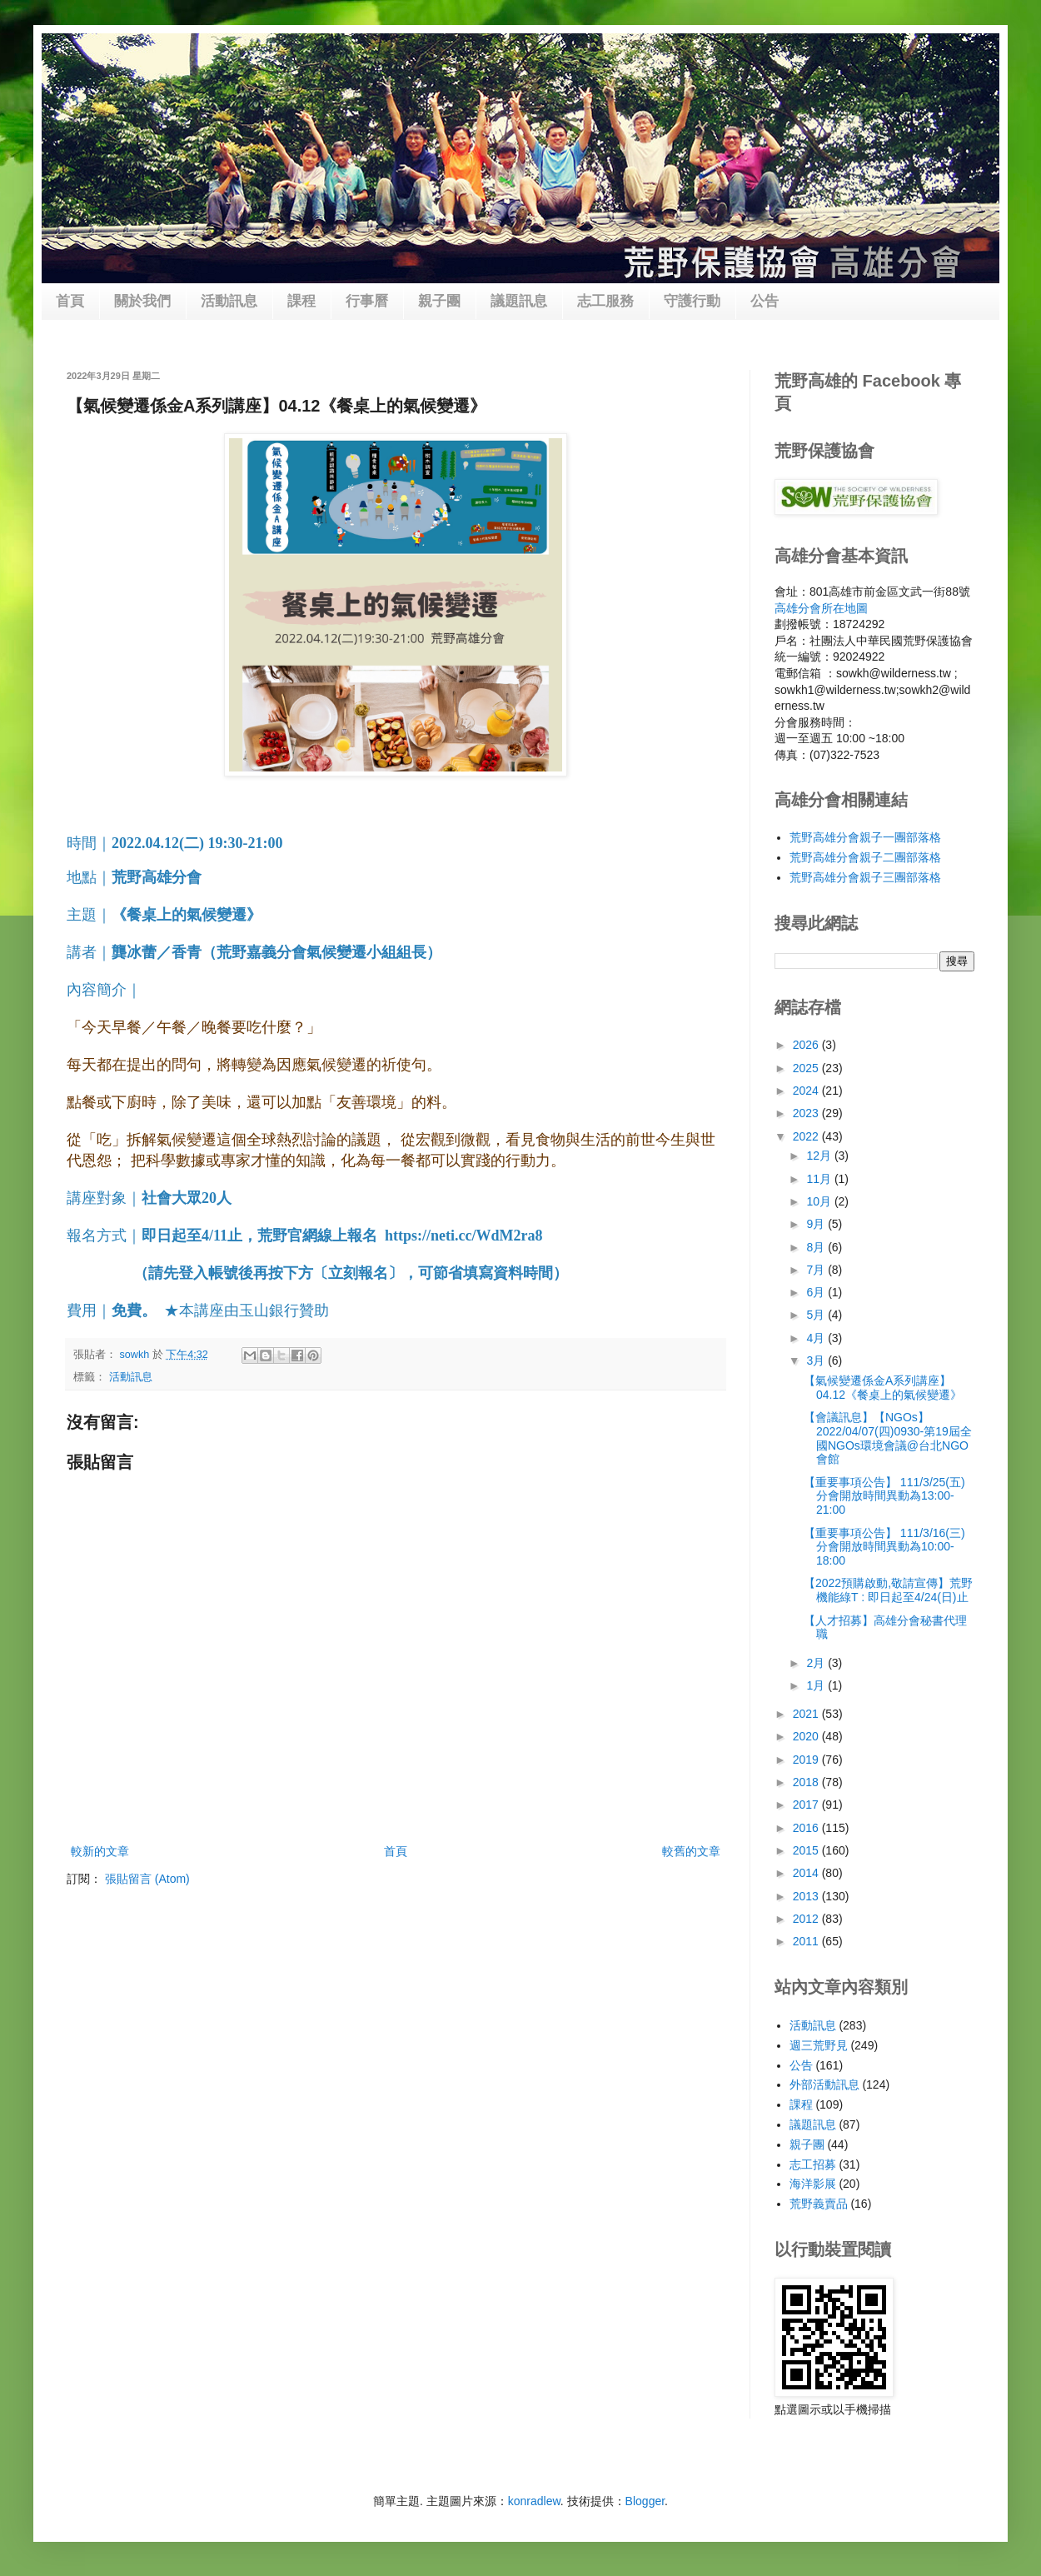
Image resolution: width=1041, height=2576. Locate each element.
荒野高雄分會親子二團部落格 (865, 857)
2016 (807, 1828)
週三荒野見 (818, 2045)
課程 (301, 301)
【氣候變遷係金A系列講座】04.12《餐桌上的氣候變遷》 (883, 1387)
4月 (817, 1338)
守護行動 (692, 301)
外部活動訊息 (824, 2084)
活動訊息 (229, 301)
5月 (817, 1314)
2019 (807, 1759)
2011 (807, 1941)
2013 (807, 1896)
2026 (807, 1044)
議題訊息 (519, 301)
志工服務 (605, 301)
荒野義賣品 (818, 2203)
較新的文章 (100, 1851)
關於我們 (142, 301)
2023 (807, 1113)
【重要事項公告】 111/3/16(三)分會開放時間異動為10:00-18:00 (884, 1547)
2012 (807, 1918)
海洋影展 (812, 2183)
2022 (807, 1136)
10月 (820, 1201)
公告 (764, 301)
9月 (817, 1224)
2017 (807, 1804)
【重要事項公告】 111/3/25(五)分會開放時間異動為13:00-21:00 (884, 1496)
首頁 (70, 301)
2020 (807, 1736)
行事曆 (367, 301)
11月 (820, 1179)
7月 (817, 1269)
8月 (817, 1247)
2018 (807, 1782)
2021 (807, 1713)
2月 (817, 1663)
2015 (807, 1850)
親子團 (439, 301)
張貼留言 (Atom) (147, 1878)
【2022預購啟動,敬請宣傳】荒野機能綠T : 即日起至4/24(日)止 (888, 1590)
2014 (807, 1873)
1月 (817, 1685)
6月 (817, 1292)
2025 (807, 1068)
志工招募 (812, 2164)
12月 (820, 1155)
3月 (817, 1360)
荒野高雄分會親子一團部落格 (865, 837)
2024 (807, 1090)
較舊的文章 (691, 1851)
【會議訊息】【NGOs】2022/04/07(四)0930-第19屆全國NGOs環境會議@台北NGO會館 (888, 1437)
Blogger (645, 2501)
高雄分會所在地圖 (821, 608)
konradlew (534, 2501)
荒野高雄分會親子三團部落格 (865, 877)
